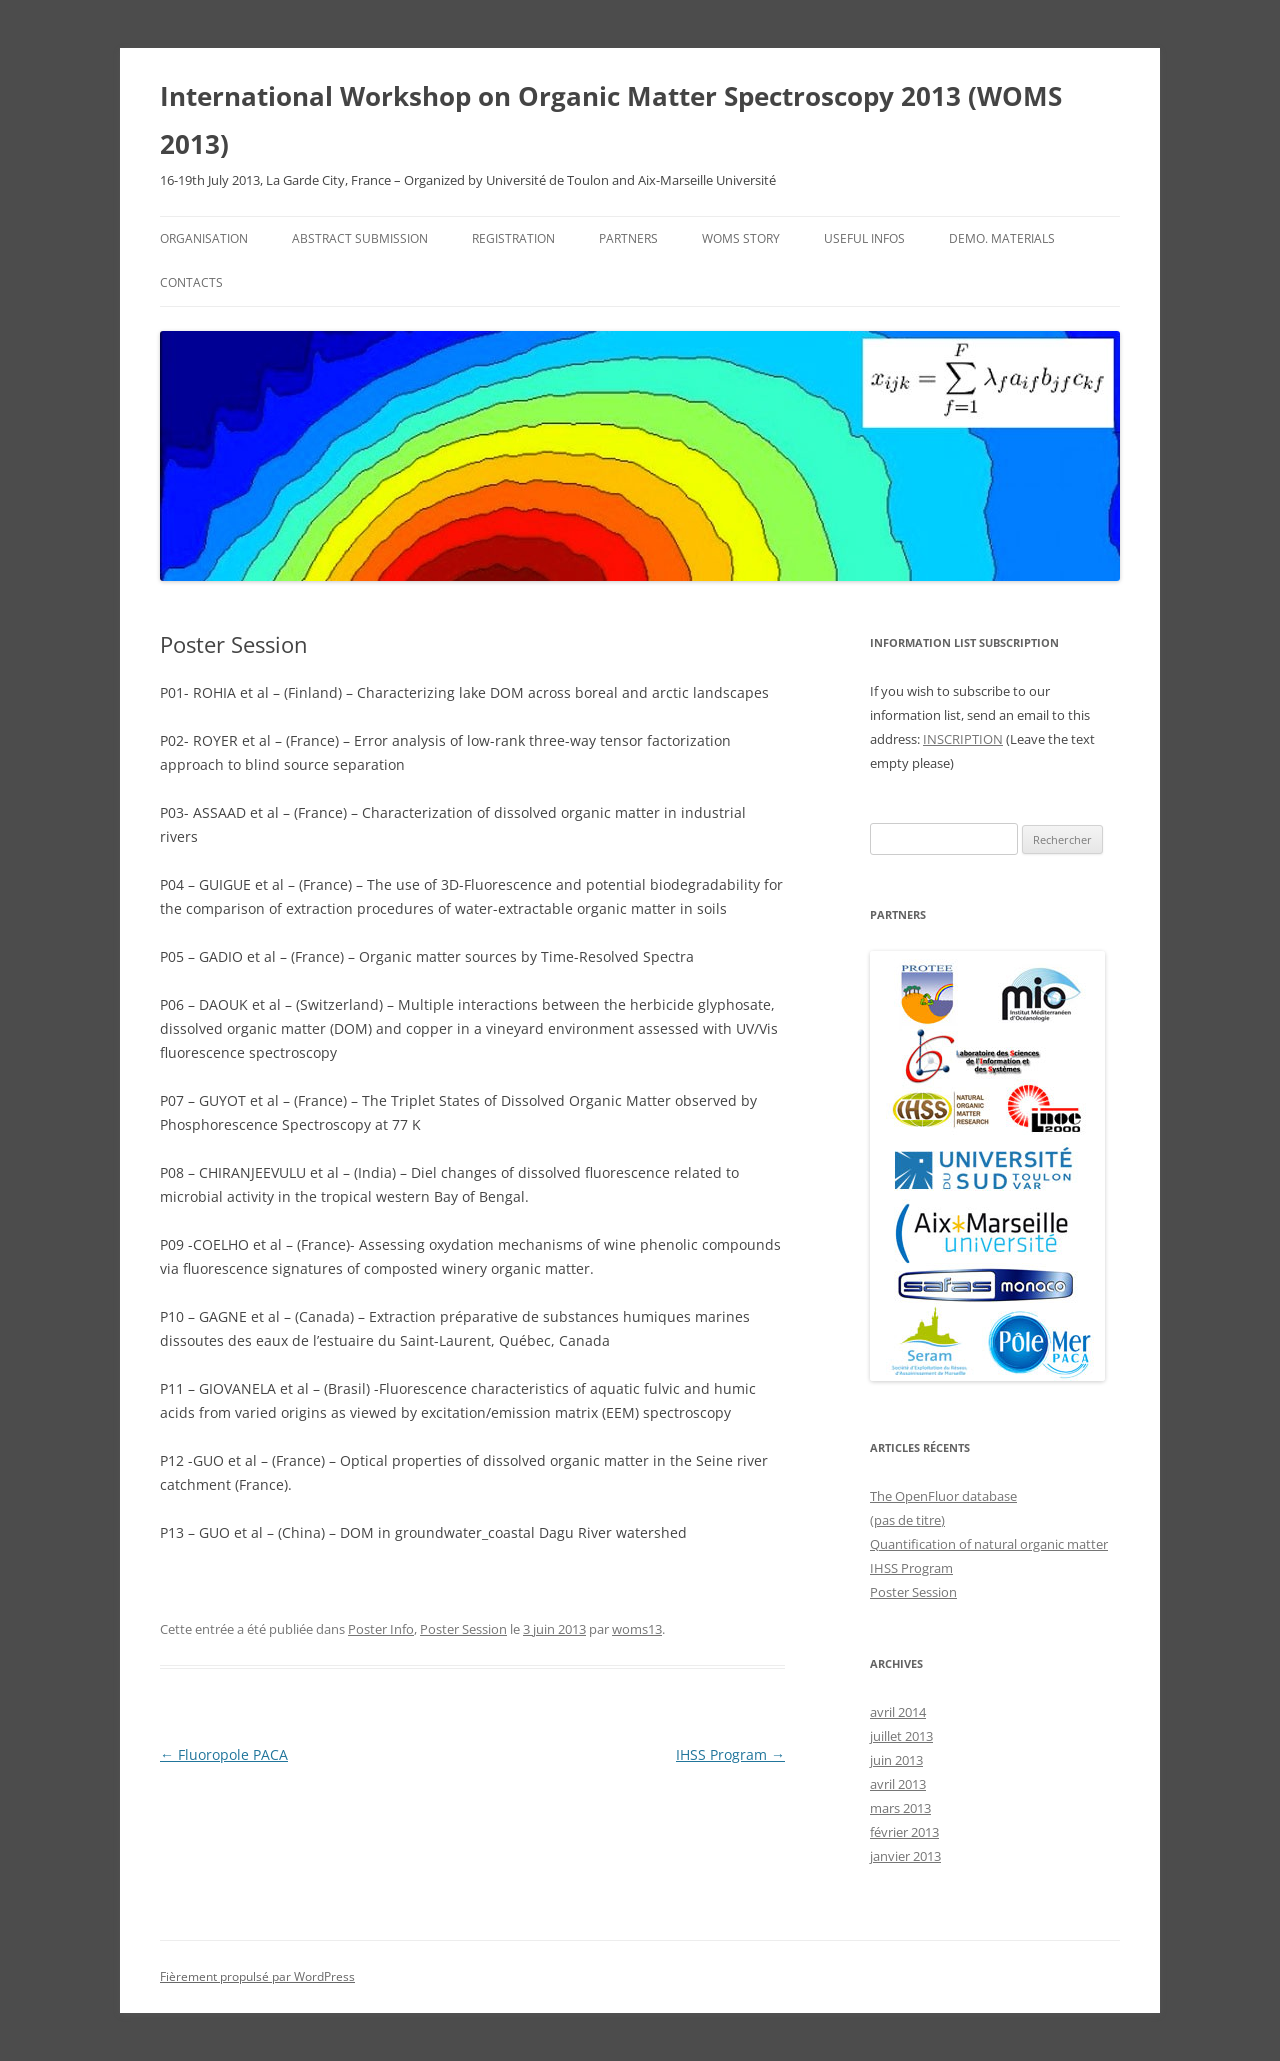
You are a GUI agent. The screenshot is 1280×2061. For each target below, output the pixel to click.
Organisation (204, 238)
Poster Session (463, 1629)
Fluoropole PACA (224, 1754)
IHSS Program (730, 1754)
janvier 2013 (905, 1856)
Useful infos (864, 238)
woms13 (637, 1629)
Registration (513, 238)
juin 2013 (896, 1760)
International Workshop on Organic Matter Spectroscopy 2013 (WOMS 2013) (611, 120)
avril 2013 (898, 1784)
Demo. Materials (1002, 238)
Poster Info (381, 1629)
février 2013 (904, 1832)
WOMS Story (741, 238)
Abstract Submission (360, 238)
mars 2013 (900, 1808)
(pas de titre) (907, 1520)
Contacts (191, 282)
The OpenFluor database (943, 1496)
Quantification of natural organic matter (989, 1544)
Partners (628, 238)
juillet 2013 (901, 1736)
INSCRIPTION (963, 739)
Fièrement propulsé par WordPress (257, 1976)
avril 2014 (898, 1712)
